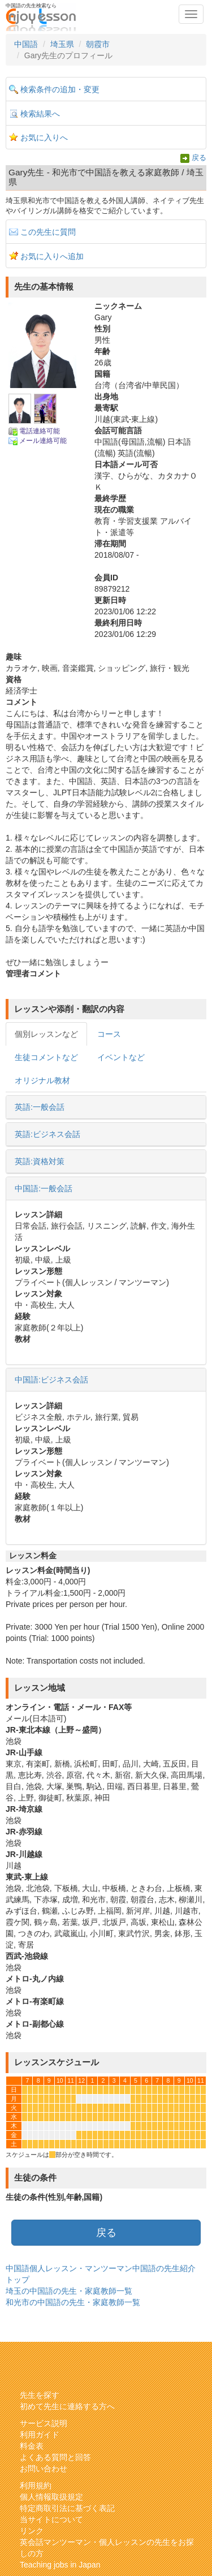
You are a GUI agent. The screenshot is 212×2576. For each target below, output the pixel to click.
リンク (32, 2530)
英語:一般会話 (39, 1107)
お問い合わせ (43, 2468)
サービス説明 (43, 2423)
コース (109, 1034)
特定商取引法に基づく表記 (67, 2508)
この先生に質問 (48, 231)
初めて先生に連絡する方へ (67, 2406)
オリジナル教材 (42, 1080)
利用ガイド (39, 2434)
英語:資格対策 (39, 1161)
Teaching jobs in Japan (60, 2564)
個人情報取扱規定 (51, 2496)
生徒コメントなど (46, 1057)
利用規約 (35, 2485)
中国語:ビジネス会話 (51, 1379)
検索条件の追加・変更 (59, 89)
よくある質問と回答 (55, 2457)
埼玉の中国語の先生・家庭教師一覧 (69, 2290)
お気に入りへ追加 (52, 256)
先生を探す (39, 2395)
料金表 (32, 2445)
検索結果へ (40, 113)
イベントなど (121, 1057)
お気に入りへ (44, 137)
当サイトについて (51, 2519)
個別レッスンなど (46, 1034)
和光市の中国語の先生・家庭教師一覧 (73, 2302)
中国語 (26, 44)
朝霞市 (98, 44)
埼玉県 (62, 44)
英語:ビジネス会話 (47, 1134)
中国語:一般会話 (43, 1188)
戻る (199, 158)
